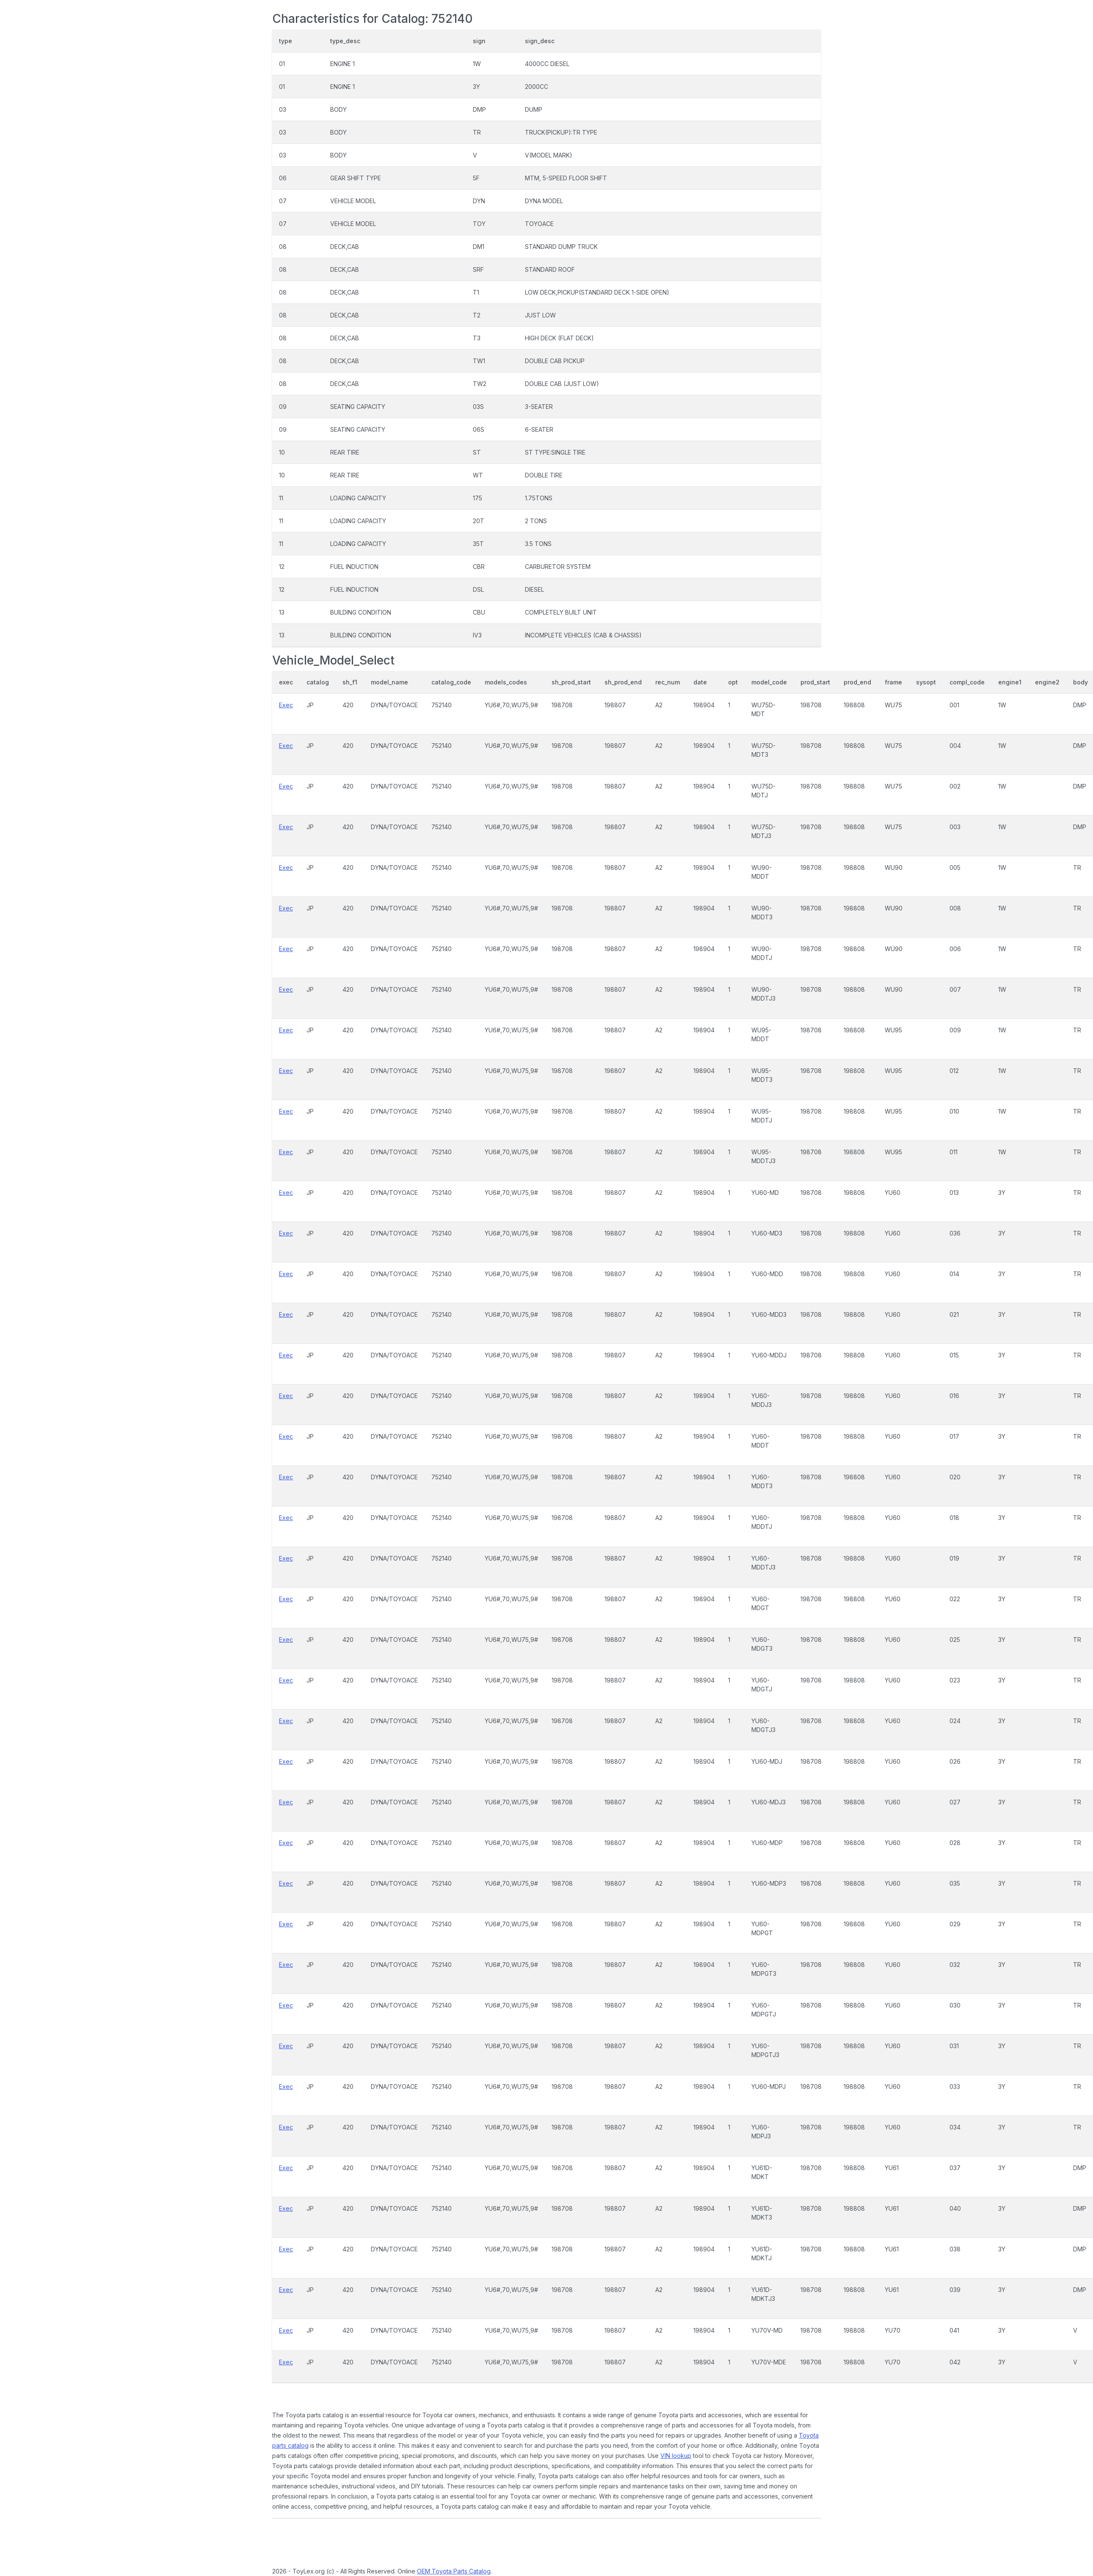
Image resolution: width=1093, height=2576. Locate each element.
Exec (286, 705)
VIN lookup (675, 2455)
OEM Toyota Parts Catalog (454, 2571)
